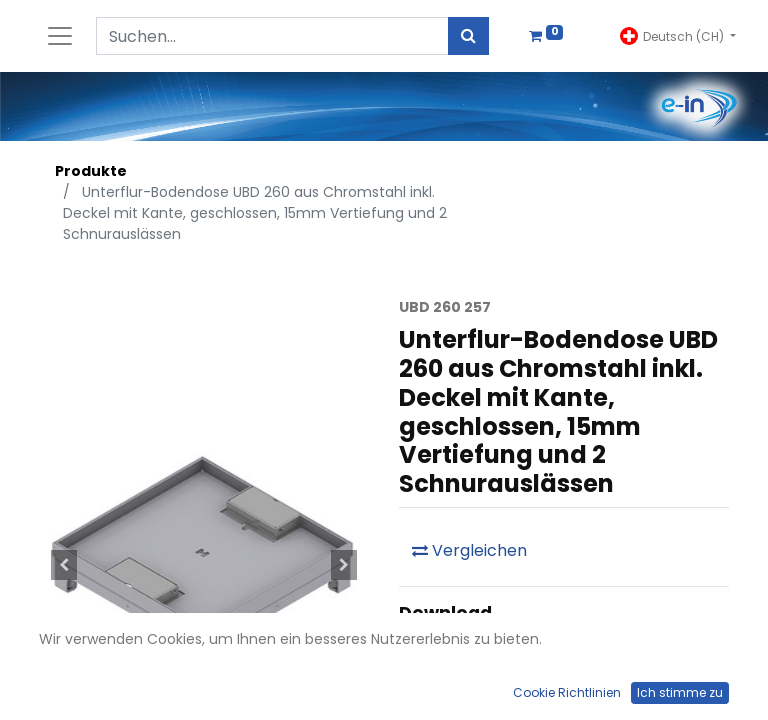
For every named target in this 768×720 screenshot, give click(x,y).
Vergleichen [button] (469, 550)
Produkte (91, 171)
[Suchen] (468, 36)
